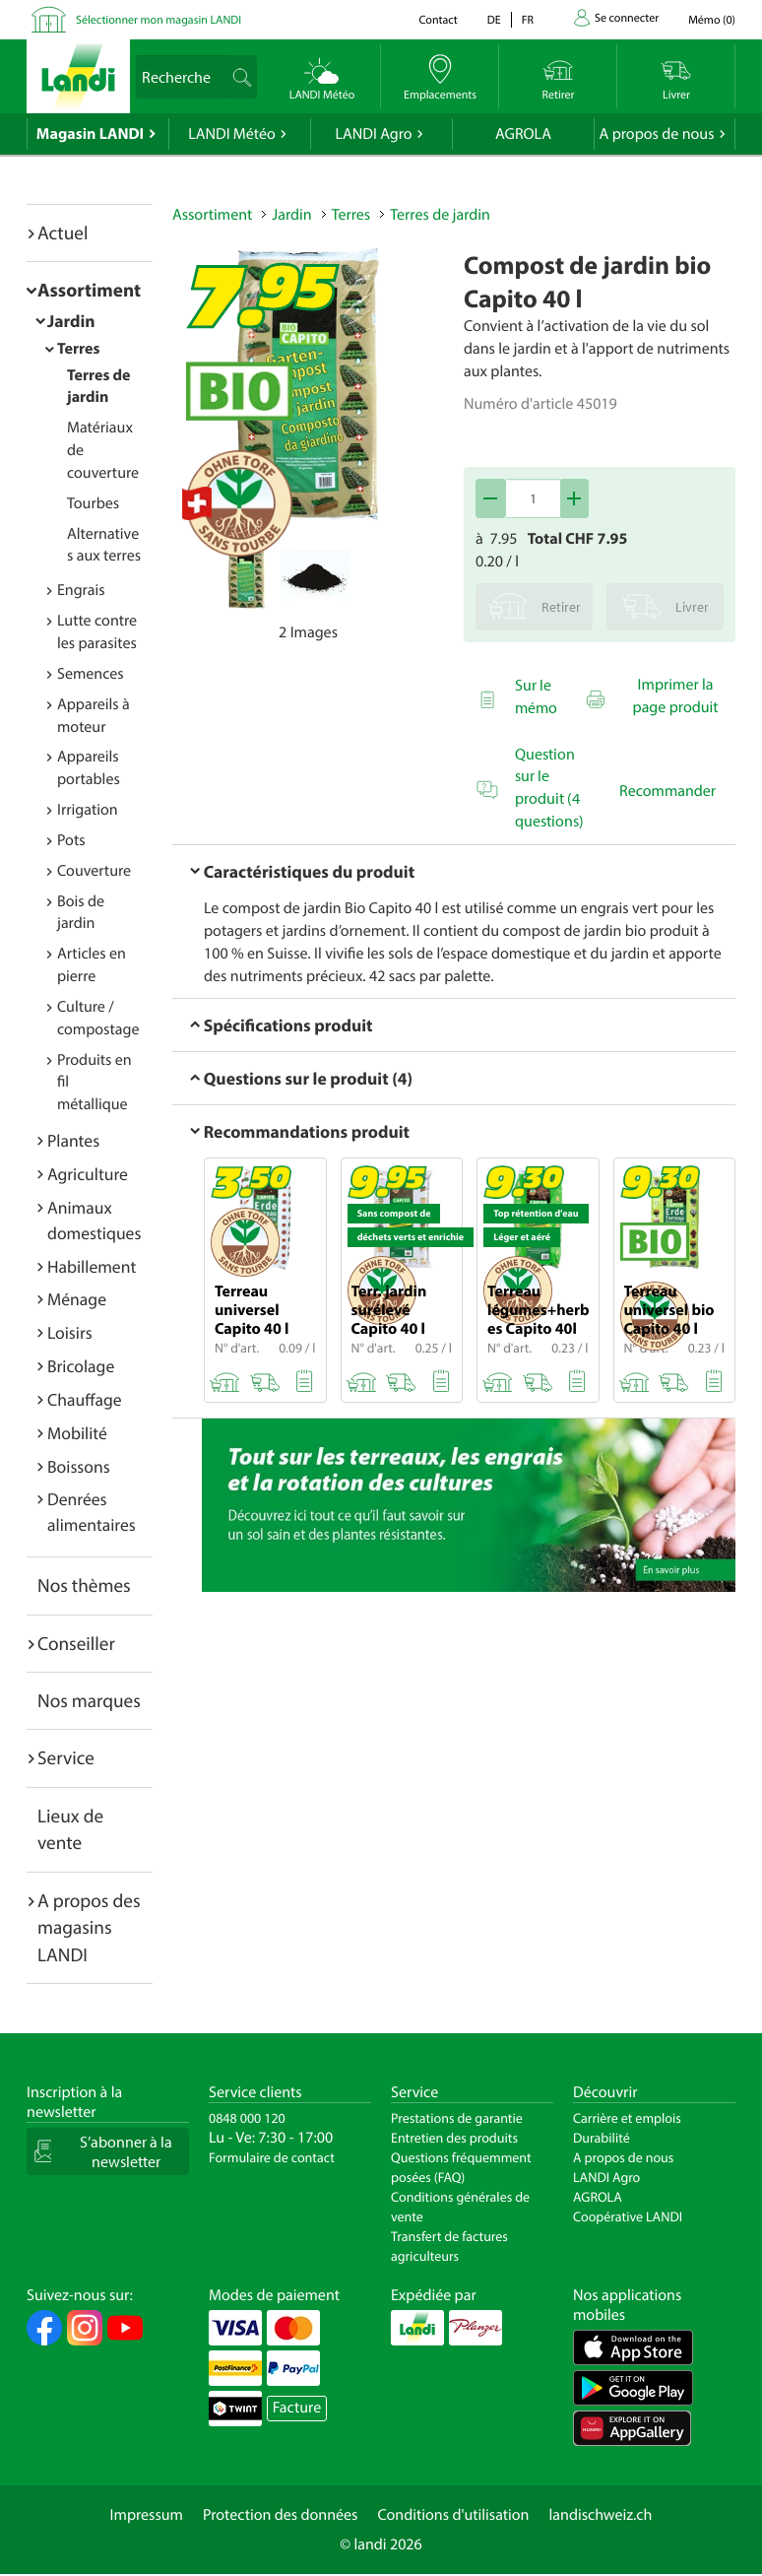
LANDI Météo (232, 134)
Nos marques (89, 1700)
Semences (90, 674)
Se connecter (627, 18)
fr (528, 20)
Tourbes (93, 503)
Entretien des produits (454, 2138)
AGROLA (523, 134)
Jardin (71, 320)
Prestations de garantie (457, 2118)
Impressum (146, 2515)
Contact (437, 20)
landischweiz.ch (601, 2515)
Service (66, 1757)
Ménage (76, 1299)
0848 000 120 (247, 2118)
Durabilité (601, 2138)
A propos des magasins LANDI (89, 1927)
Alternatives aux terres (104, 545)
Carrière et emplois (627, 2118)
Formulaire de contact (272, 2157)
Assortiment (89, 289)
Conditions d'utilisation (453, 2515)
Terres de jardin (440, 215)
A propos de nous (656, 134)
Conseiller (76, 1643)
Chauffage (84, 1399)
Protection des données (280, 2515)
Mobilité (77, 1432)
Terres (78, 349)
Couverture (94, 871)
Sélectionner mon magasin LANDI (158, 20)
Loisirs (70, 1332)
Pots (71, 840)
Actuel (62, 232)
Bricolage (80, 1365)
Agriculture (87, 1173)
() (711, 20)
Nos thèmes (84, 1585)
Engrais (81, 590)
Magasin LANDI (90, 134)
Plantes (73, 1140)
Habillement (91, 1266)
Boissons (78, 1466)
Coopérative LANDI (627, 2216)
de (494, 20)
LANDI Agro (373, 134)
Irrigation (87, 810)
